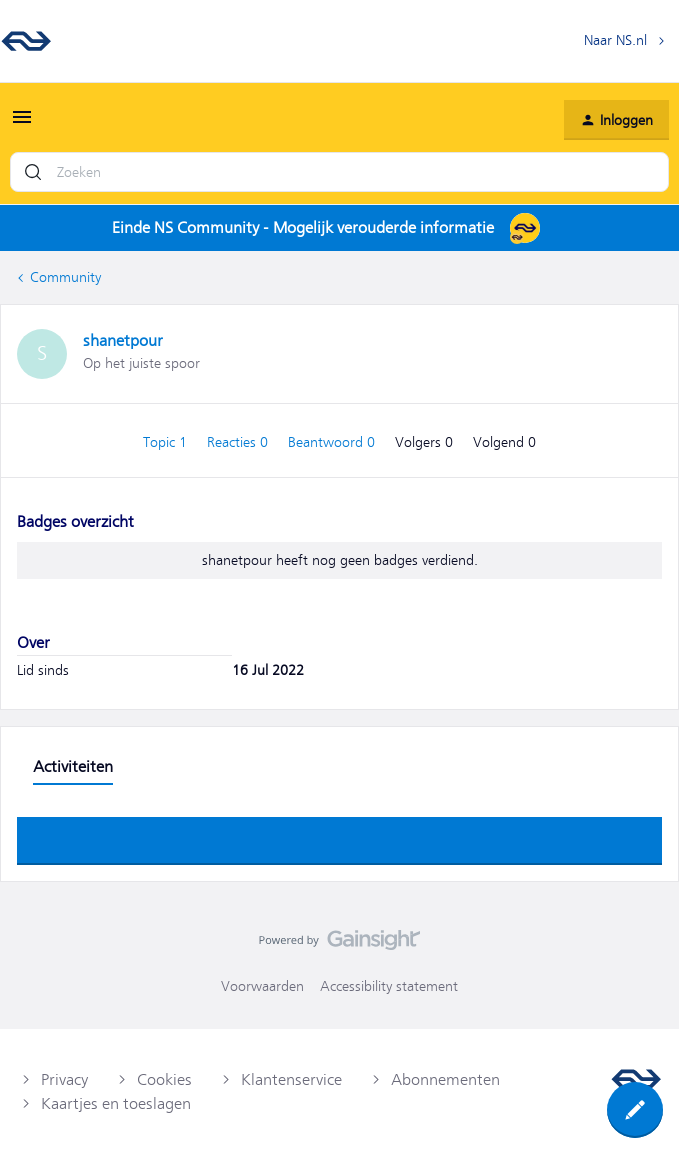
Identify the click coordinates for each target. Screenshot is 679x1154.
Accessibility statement (389, 986)
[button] (22, 124)
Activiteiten (73, 767)
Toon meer (340, 835)
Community (65, 277)
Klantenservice (291, 1080)
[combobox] (339, 172)
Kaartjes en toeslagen (116, 1104)
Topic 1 (167, 442)
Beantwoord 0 (333, 442)
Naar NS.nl (615, 40)
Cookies (164, 1080)
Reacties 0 (239, 442)
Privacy (64, 1080)
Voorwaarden (262, 986)
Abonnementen (445, 1080)
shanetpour (123, 341)
